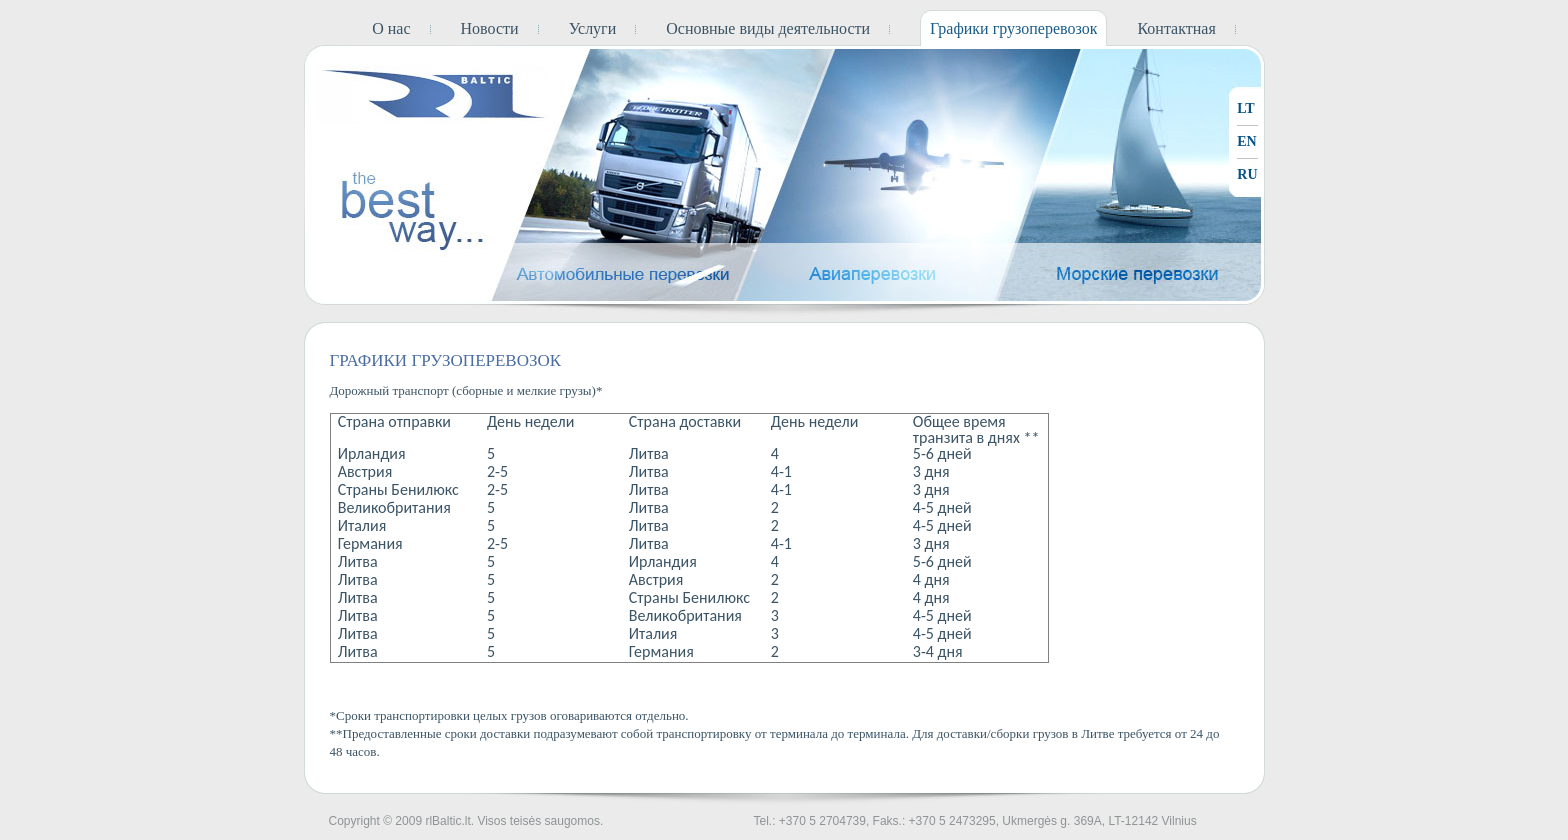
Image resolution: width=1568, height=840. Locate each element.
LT (1245, 108)
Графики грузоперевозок (1013, 28)
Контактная (1176, 28)
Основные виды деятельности (768, 28)
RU (1247, 174)
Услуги (593, 28)
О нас (391, 28)
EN (1246, 141)
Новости (490, 28)
